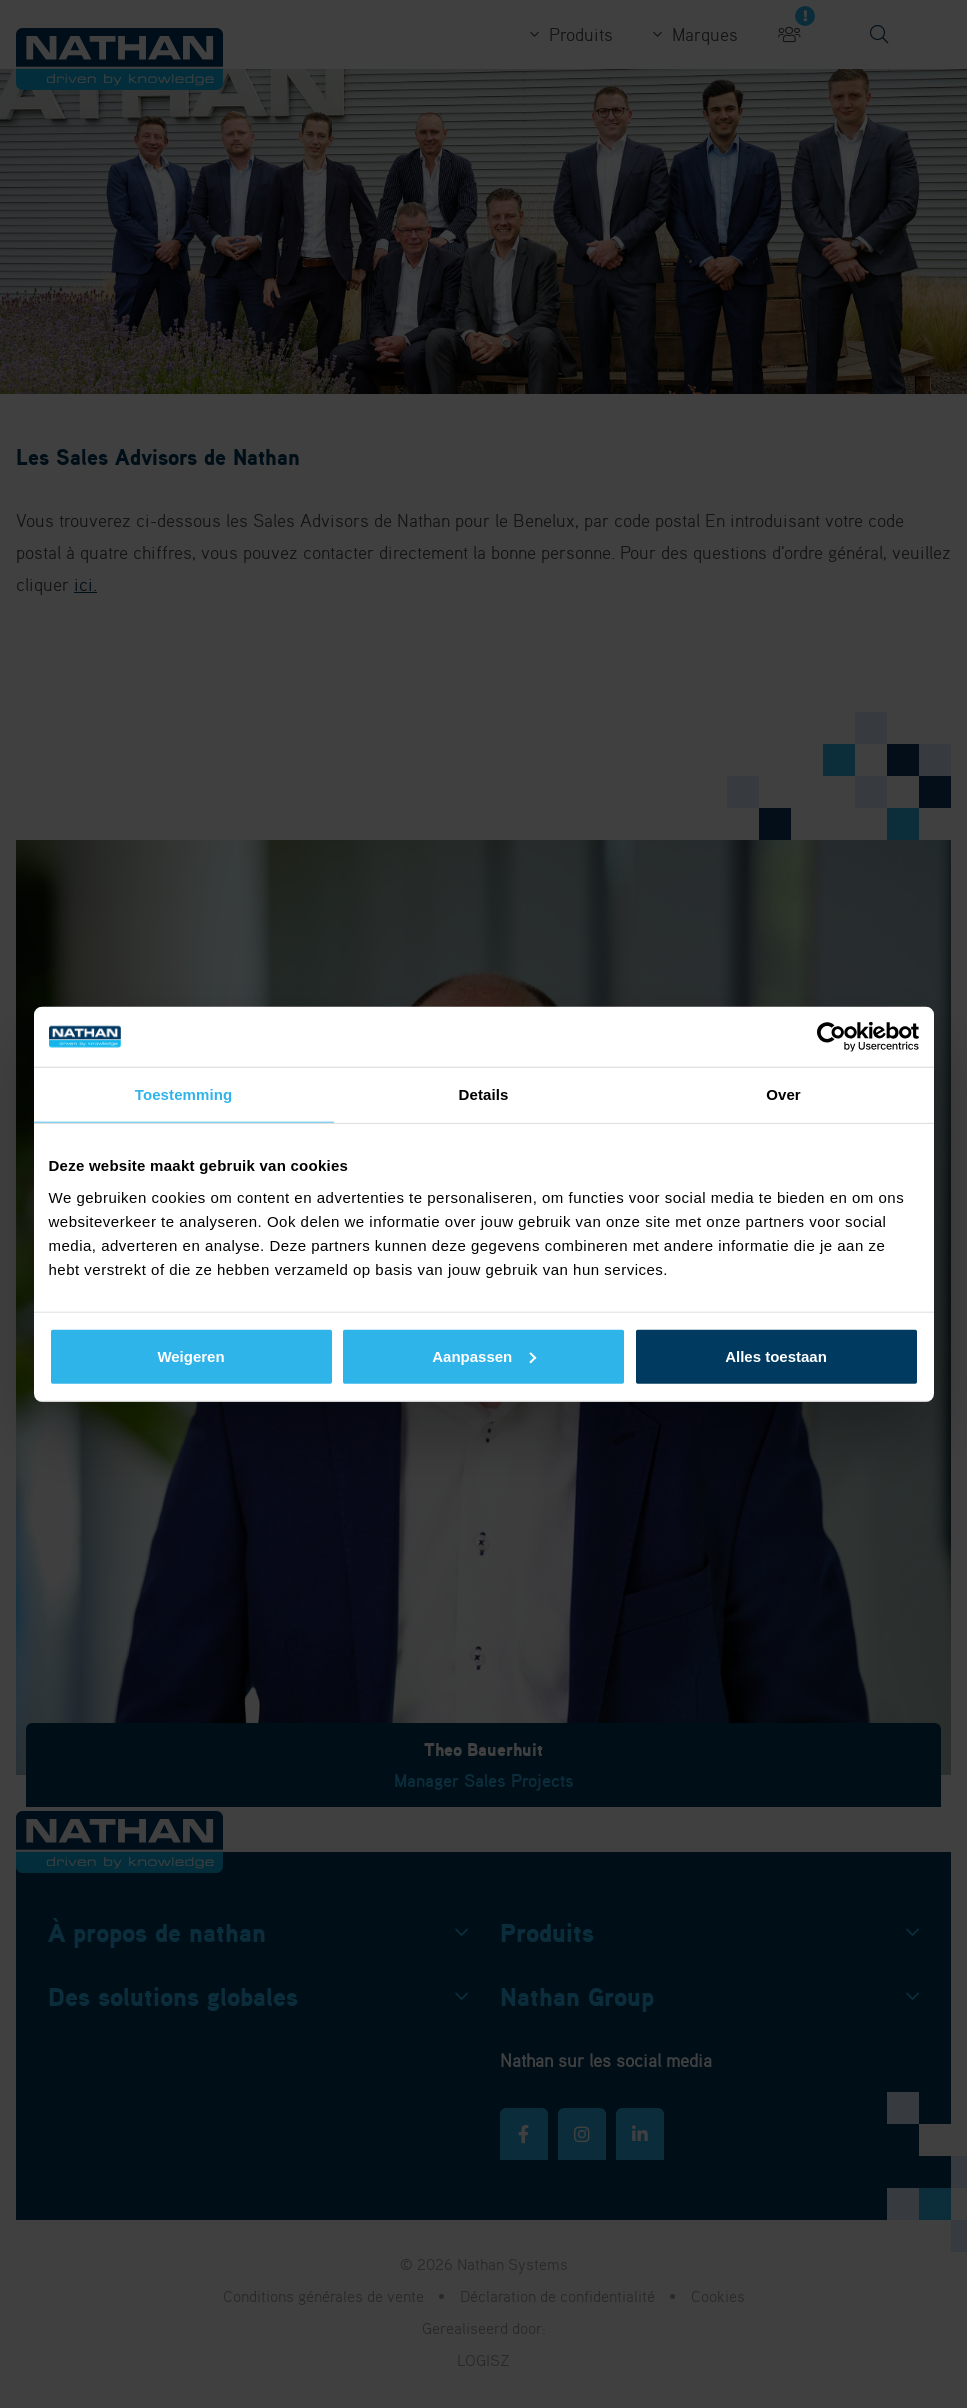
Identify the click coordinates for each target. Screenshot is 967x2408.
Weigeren (190, 1355)
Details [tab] (484, 1094)
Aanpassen (484, 1355)
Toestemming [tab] (184, 1094)
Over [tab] (783, 1094)
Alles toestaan (776, 1355)
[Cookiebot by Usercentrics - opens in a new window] (831, 1037)
